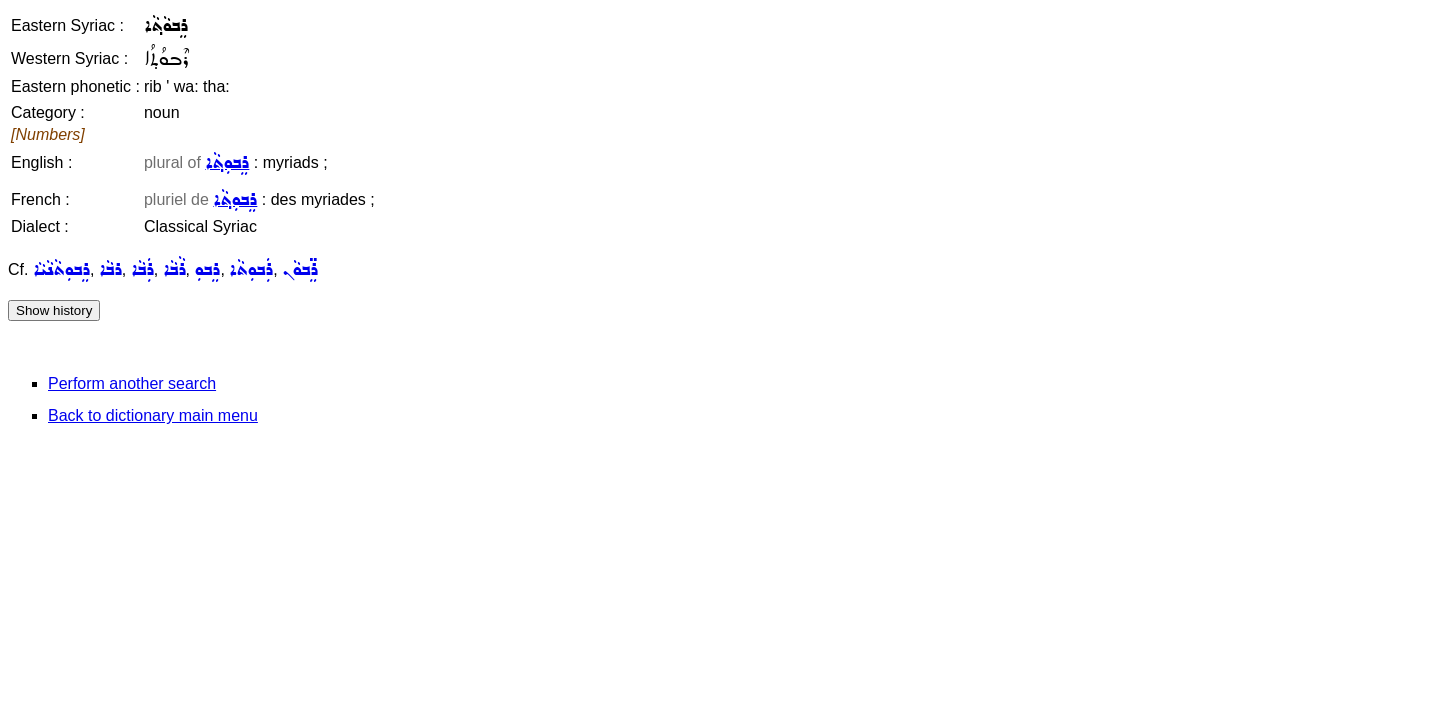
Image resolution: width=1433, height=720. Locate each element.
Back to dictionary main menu (153, 415)
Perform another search (132, 383)
